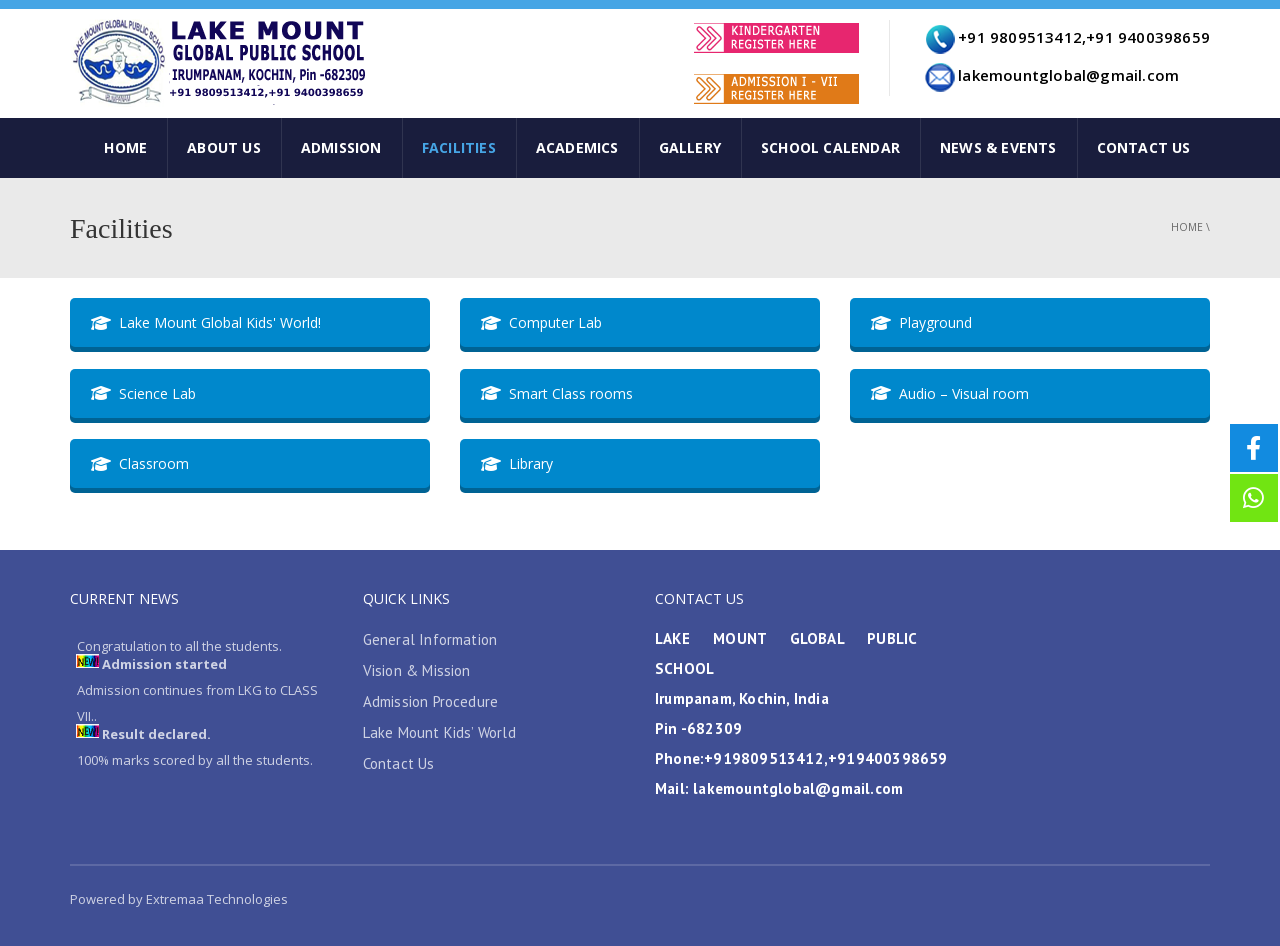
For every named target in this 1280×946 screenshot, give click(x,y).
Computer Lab (541, 322)
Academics (577, 147)
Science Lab (143, 393)
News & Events (998, 147)
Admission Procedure (431, 701)
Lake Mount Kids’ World (439, 732)
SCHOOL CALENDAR (830, 147)
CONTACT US (1144, 147)
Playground (921, 322)
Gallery (690, 147)
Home (1187, 227)
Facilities (459, 147)
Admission (341, 147)
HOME (125, 147)
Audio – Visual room (950, 393)
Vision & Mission (417, 670)
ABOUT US (224, 147)
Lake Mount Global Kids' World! (206, 322)
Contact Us (399, 763)
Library (517, 463)
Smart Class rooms (557, 393)
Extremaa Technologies (215, 899)
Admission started (164, 666)
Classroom (140, 463)
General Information (430, 639)
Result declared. (156, 736)
